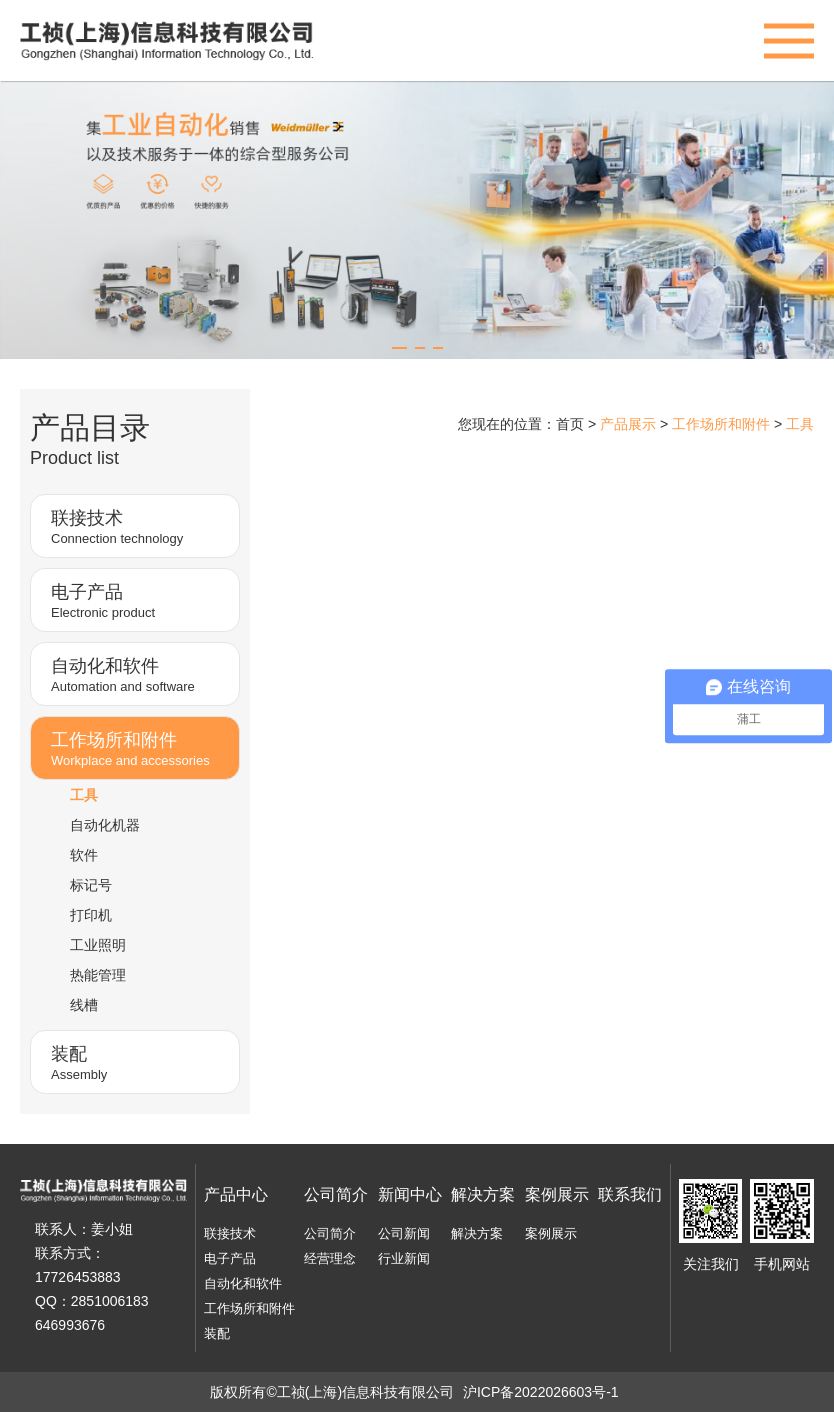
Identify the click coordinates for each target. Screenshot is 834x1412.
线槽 (84, 1005)
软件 (84, 855)
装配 (217, 1333)
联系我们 (630, 1194)
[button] (399, 348)
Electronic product (140, 599)
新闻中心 (410, 1194)
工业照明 (98, 945)
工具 (84, 795)
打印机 (91, 915)
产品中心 (236, 1194)
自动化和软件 (243, 1283)
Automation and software (140, 673)
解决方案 (483, 1194)
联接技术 (230, 1233)
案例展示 (557, 1194)
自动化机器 (105, 825)
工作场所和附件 (249, 1308)
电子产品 (230, 1258)
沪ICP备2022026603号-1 (541, 1392)
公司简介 (336, 1194)
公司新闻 (404, 1233)
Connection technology (140, 525)
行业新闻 (404, 1258)
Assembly (140, 1061)
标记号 (91, 885)
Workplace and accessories (140, 747)
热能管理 (98, 975)
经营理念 (330, 1258)
